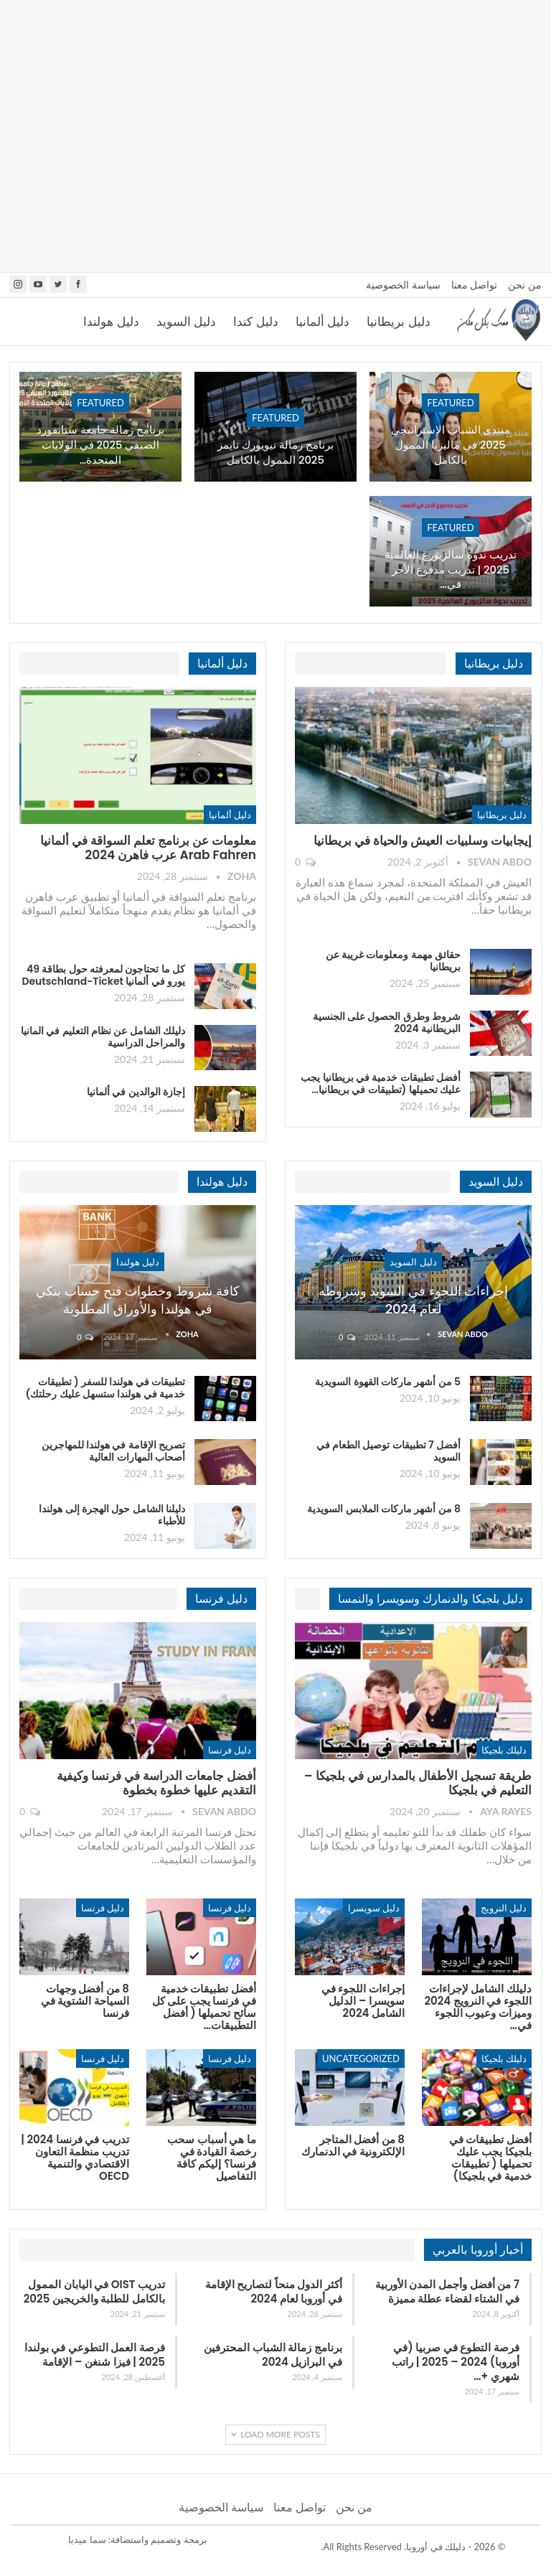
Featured (450, 402)
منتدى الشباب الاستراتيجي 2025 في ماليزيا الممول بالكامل (451, 445)
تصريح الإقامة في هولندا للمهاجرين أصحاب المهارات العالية (113, 1451)
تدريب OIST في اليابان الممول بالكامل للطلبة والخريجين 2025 (94, 2291)
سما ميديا (86, 2539)
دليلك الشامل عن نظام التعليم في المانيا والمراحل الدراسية (103, 1037)
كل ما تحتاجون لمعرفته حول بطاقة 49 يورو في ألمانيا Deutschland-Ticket (103, 975)
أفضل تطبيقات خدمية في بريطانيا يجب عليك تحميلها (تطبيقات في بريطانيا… (381, 1083)
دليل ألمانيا (322, 321)
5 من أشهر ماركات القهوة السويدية (388, 1381)
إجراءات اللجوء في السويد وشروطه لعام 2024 (414, 1300)
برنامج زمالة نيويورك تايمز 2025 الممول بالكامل (275, 452)
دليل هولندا (110, 321)
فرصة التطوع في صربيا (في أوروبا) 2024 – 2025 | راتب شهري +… (455, 2362)
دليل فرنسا (229, 1750)
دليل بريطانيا (398, 321)
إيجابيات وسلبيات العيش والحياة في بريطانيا (423, 840)
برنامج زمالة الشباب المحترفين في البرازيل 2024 (273, 2354)
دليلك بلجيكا (504, 1750)
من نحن (525, 284)
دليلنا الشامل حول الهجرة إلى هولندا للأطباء (112, 1515)
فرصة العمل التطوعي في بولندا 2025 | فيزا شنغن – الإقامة (94, 2354)
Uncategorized (361, 2058)
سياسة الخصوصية (403, 284)
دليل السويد (186, 321)
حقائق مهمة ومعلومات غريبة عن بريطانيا (393, 960)
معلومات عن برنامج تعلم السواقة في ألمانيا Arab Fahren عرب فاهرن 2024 (148, 847)
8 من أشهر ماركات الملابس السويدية (384, 1509)
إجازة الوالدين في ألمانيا (136, 1092)
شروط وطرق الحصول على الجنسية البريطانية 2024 (387, 1022)
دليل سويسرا (374, 1908)
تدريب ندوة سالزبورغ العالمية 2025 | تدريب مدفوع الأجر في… (451, 569)
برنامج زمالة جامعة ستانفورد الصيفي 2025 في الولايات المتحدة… (100, 445)
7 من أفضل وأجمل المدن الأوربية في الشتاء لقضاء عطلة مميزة (447, 2291)
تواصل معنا (474, 284)
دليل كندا (255, 321)
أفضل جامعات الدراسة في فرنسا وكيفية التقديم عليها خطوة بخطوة (156, 1783)
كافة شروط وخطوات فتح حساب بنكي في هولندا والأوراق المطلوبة (137, 1300)
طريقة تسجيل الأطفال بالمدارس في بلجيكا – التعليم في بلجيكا (418, 1783)
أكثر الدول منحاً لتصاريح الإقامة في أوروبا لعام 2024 (273, 2291)
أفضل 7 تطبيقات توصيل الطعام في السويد (388, 1451)
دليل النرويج (504, 1908)
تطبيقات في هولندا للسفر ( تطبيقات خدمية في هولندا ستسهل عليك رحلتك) (105, 1387)
